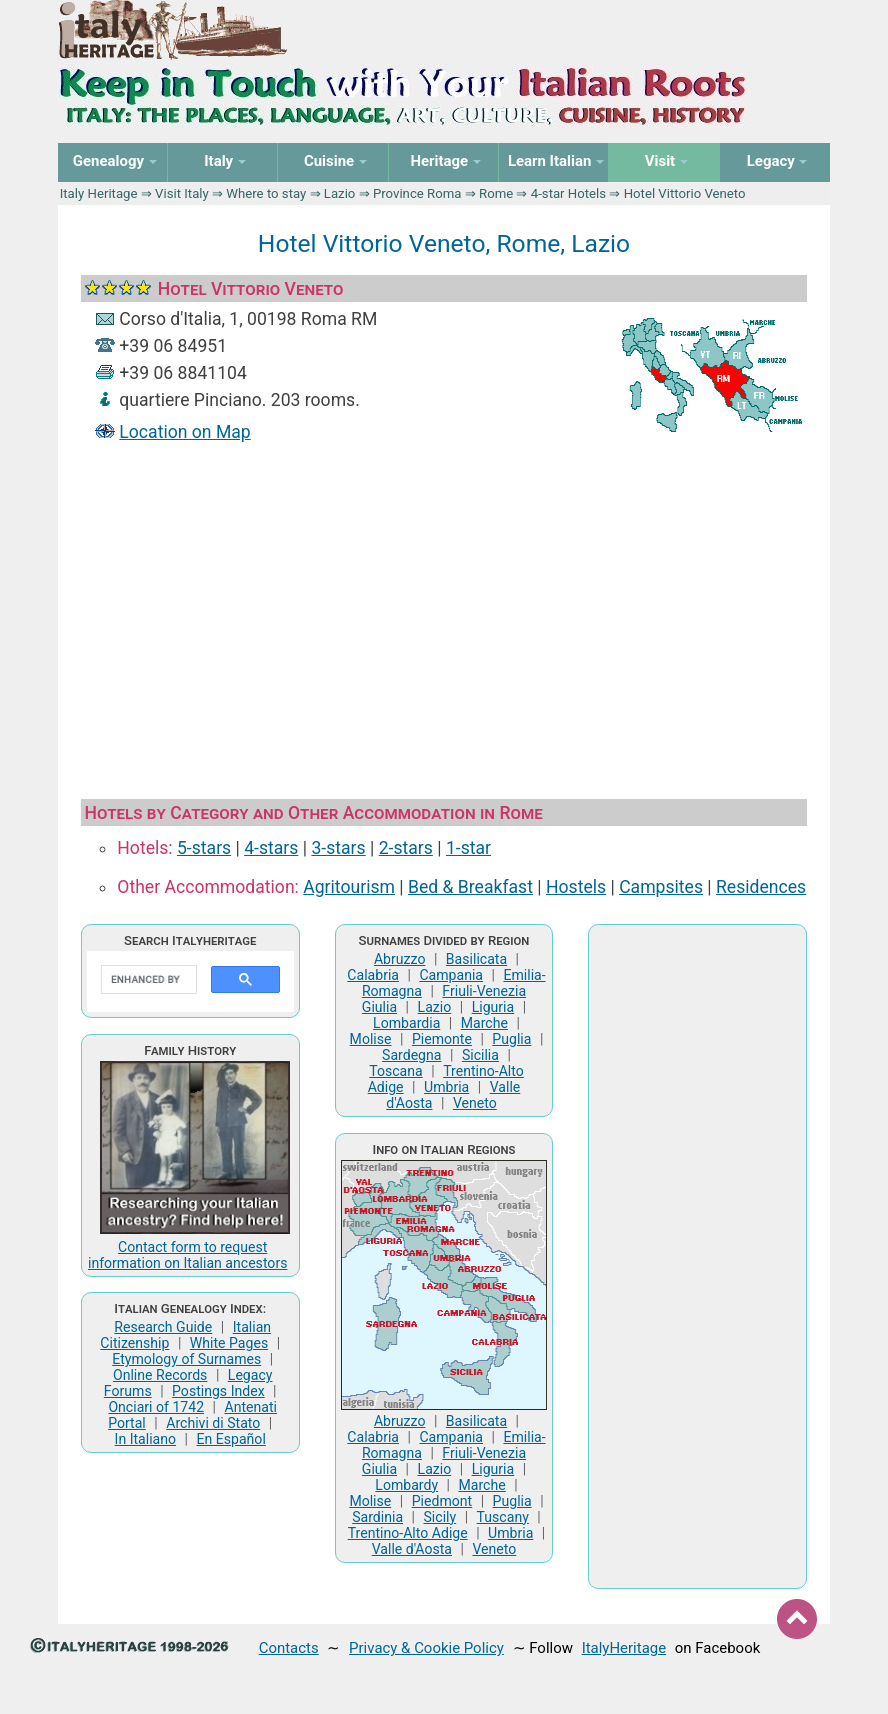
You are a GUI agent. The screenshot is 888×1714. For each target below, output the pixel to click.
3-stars (338, 848)
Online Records (160, 1375)
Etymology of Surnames (186, 1359)
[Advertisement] (444, 615)
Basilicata (476, 959)
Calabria (373, 975)
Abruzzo (400, 959)
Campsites (661, 887)
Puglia (511, 1039)
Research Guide (163, 1327)
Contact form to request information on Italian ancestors (187, 1255)
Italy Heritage (99, 193)
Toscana (395, 1071)
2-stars (406, 848)
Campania (451, 975)
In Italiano (146, 1439)
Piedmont (442, 1501)
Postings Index (218, 1391)
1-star (468, 848)
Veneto (475, 1103)
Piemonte (442, 1039)
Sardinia (377, 1517)
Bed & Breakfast (470, 887)
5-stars (204, 848)
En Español (231, 1439)
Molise (371, 1039)
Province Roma (417, 193)
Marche (484, 1023)
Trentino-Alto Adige (408, 1533)
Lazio (340, 193)
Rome (496, 193)
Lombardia (406, 1023)
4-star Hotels (568, 193)
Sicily (440, 1517)
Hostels (576, 887)
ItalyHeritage (624, 1648)
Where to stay (266, 193)
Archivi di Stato (213, 1423)
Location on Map (184, 432)
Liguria (493, 1007)
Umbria (446, 1087)
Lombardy (406, 1485)
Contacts (289, 1648)
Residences (761, 887)
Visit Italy (182, 193)
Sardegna (411, 1055)
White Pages (229, 1343)
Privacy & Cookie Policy (426, 1648)
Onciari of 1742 (156, 1407)
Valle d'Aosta (412, 1549)
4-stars (271, 848)
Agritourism (349, 887)
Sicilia (480, 1055)
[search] (147, 980)
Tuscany (503, 1517)
